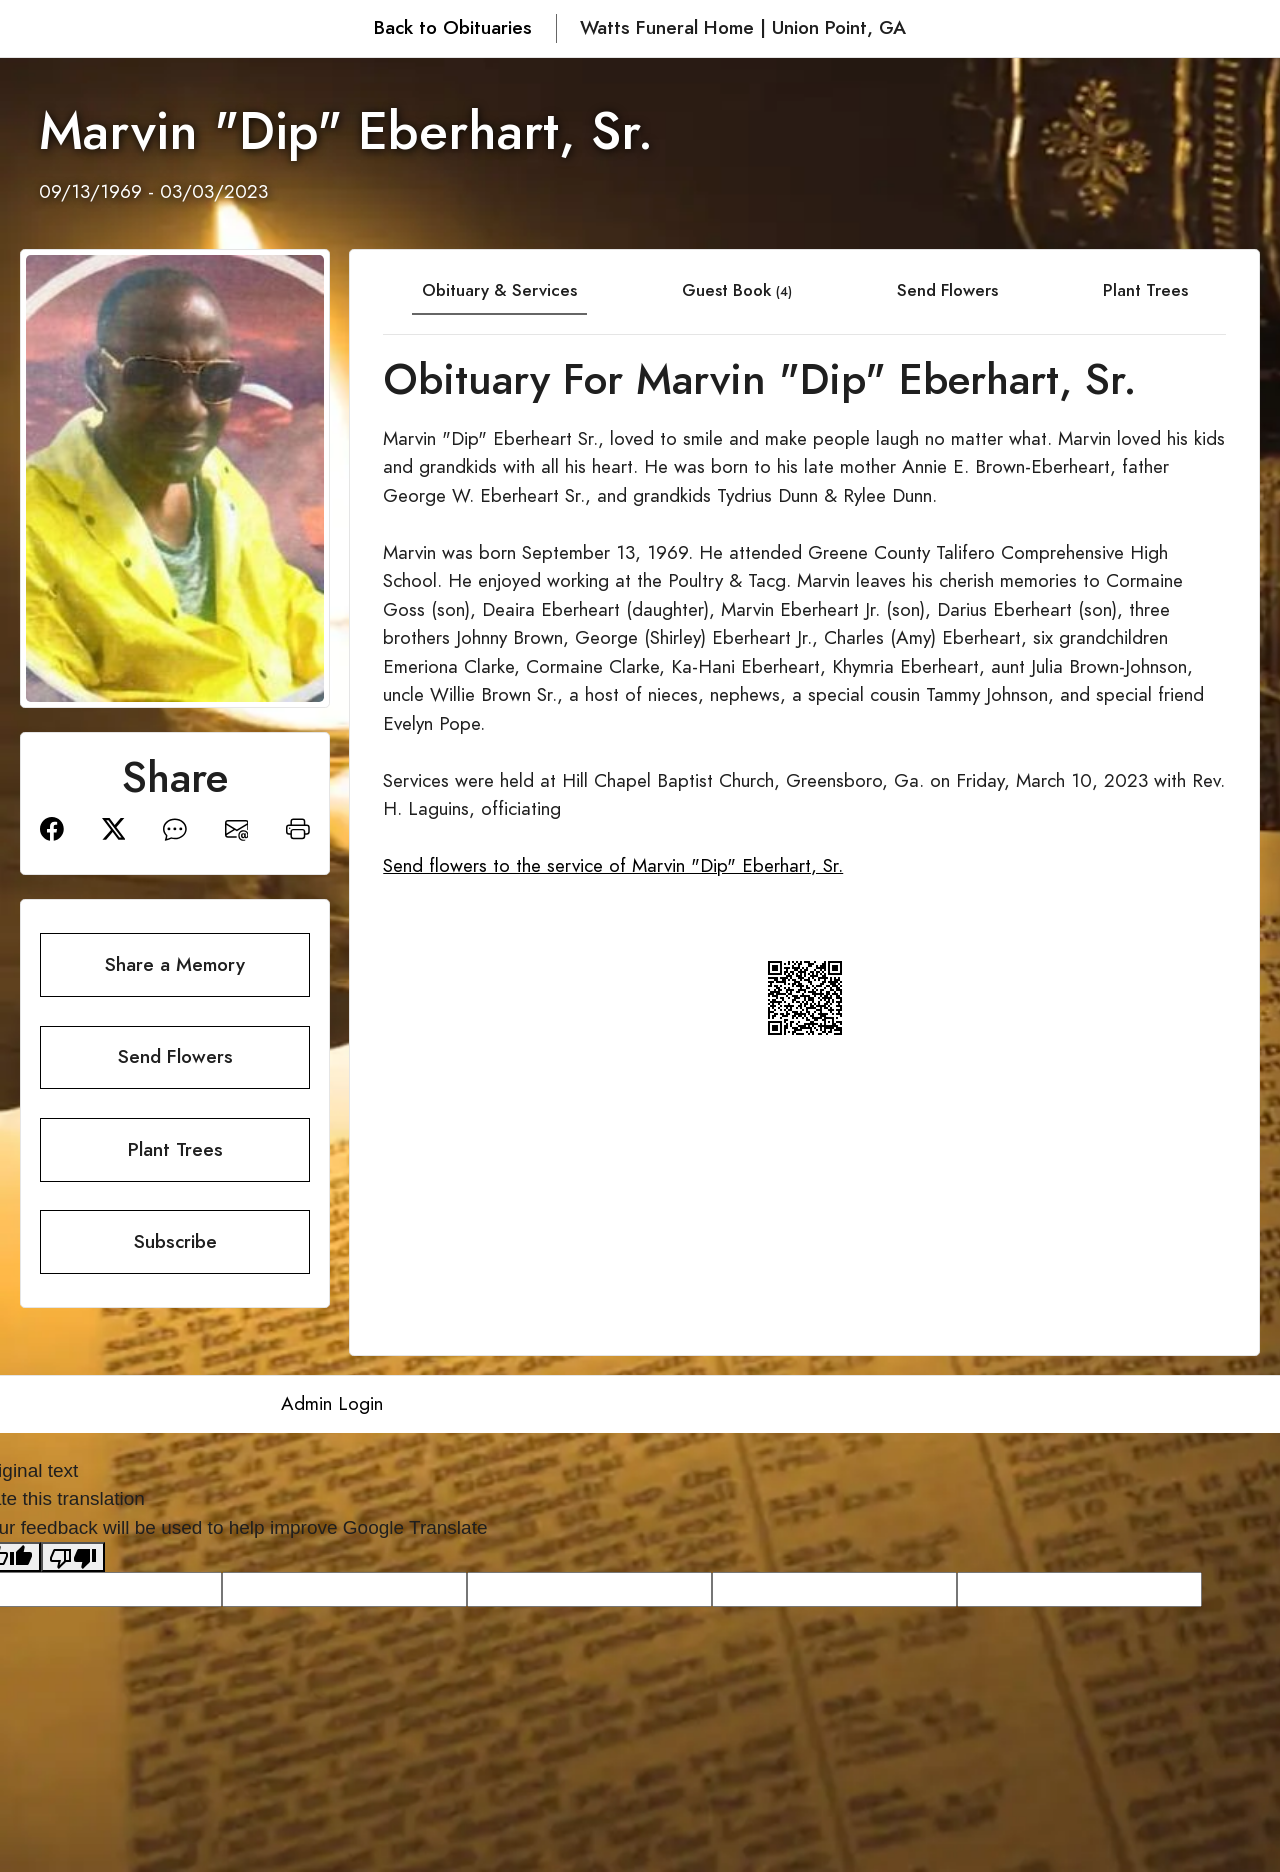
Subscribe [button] (175, 1241)
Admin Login (332, 1403)
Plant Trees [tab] (1145, 290)
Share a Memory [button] (175, 964)
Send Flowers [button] (175, 1056)
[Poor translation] (73, 1557)
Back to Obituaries (453, 27)
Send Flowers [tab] (947, 290)
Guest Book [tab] (737, 290)
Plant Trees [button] (175, 1149)
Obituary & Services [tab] (499, 290)
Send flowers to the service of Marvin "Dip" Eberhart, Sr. (613, 865)
